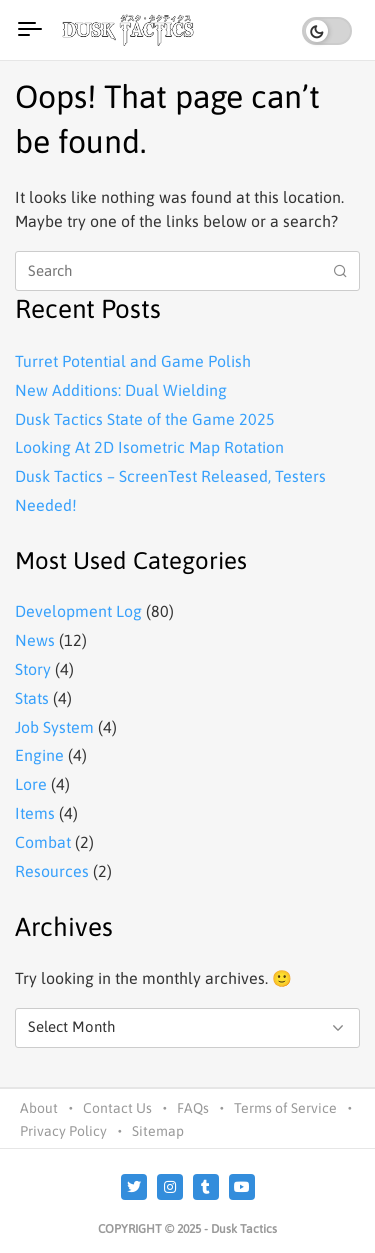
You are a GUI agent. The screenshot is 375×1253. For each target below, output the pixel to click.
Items (35, 813)
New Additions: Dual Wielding (121, 390)
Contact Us (117, 1108)
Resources (52, 871)
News (35, 640)
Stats (32, 698)
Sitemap (158, 1131)
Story (33, 669)
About (39, 1108)
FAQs (193, 1108)
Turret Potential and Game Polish (133, 361)
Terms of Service (285, 1108)
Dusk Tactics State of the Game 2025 (145, 419)
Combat (43, 842)
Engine (39, 755)
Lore (31, 784)
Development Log (78, 611)
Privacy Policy (63, 1131)
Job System (54, 727)
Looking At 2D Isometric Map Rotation (149, 447)
